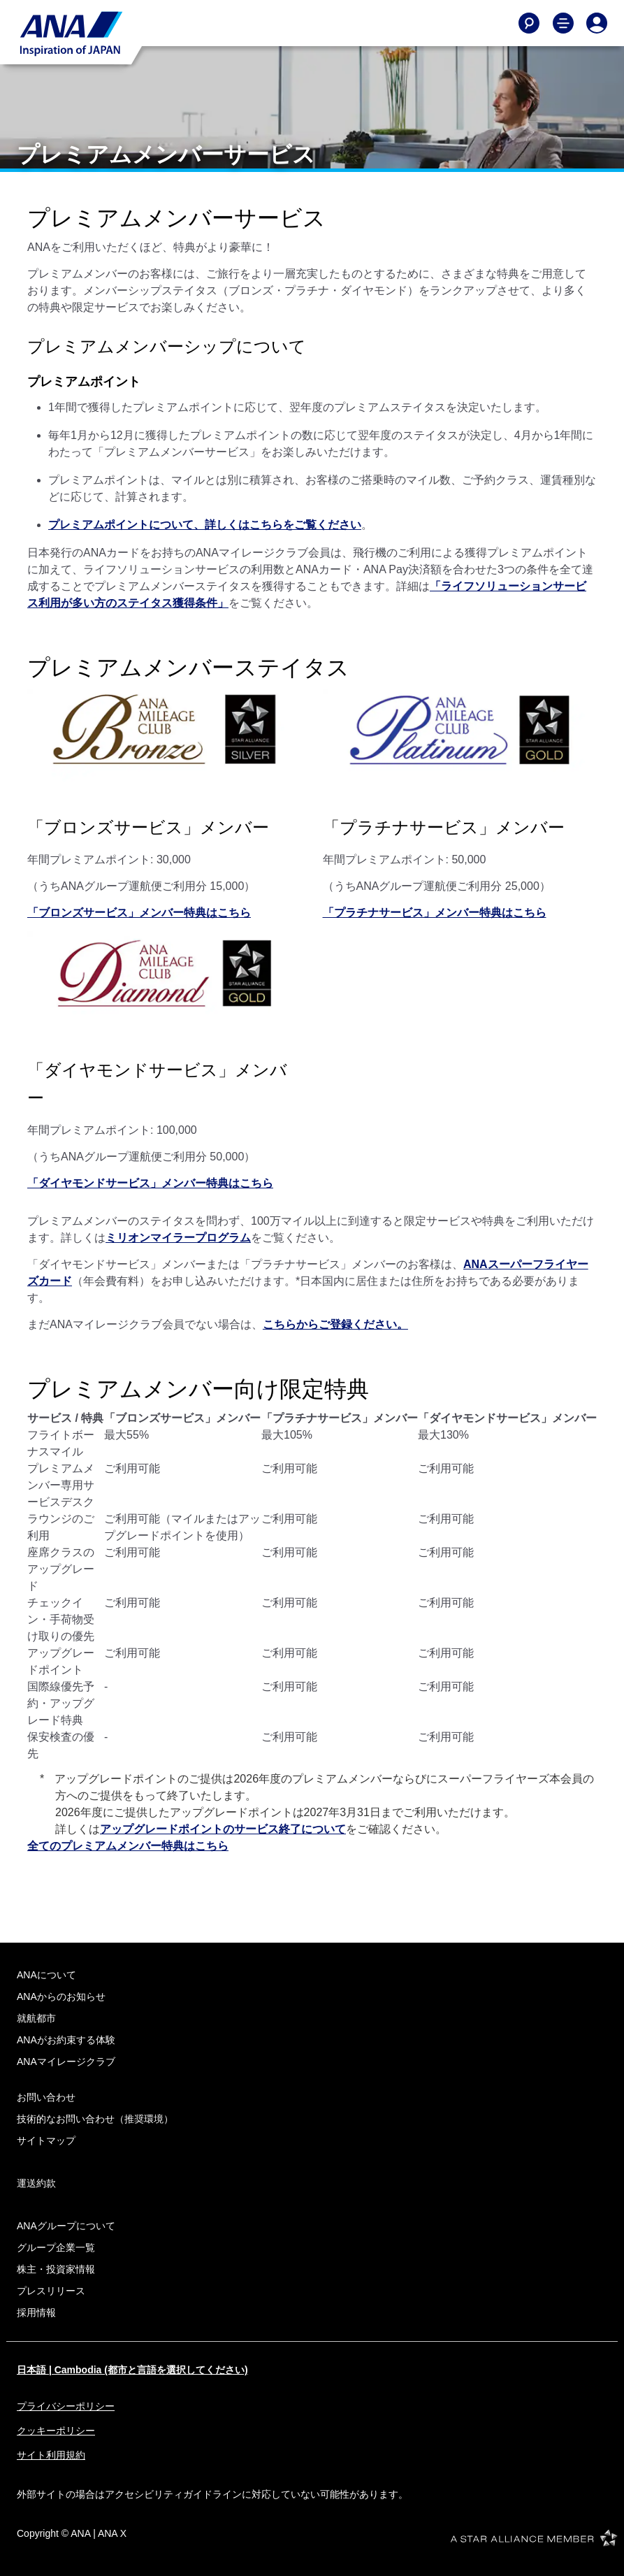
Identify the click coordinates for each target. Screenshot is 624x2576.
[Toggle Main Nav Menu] (563, 23)
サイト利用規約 (51, 2455)
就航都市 (36, 2018)
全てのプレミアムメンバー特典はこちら (127, 1846)
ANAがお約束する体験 (66, 2039)
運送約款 (36, 2183)
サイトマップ (46, 2140)
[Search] (528, 23)
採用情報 (36, 2312)
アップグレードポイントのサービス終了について (223, 1829)
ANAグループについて (66, 2225)
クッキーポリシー (56, 2430)
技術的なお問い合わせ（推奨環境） (95, 2118)
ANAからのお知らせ (61, 1996)
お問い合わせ (46, 2097)
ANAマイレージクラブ (66, 2061)
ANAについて (46, 1974)
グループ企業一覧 (56, 2247)
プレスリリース (51, 2290)
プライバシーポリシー (66, 2406)
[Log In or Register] (596, 23)
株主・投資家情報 (56, 2269)
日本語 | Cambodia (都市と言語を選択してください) (132, 2369)
